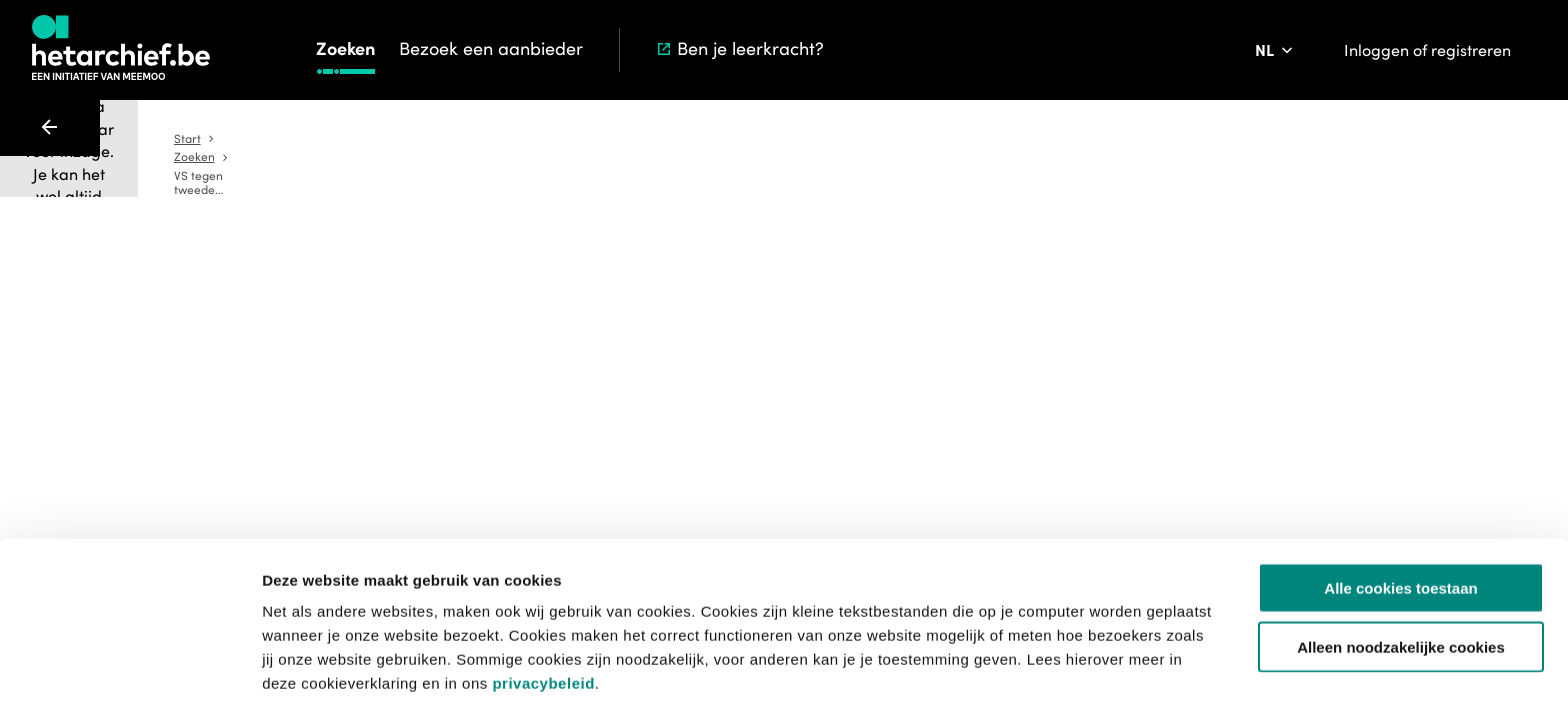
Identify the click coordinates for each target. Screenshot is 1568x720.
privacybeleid (543, 615)
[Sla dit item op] (1004, 318)
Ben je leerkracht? (739, 48)
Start (695, 139)
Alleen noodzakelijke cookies (1401, 579)
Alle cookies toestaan (1400, 520)
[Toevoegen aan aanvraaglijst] (825, 318)
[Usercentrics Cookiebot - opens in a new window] (129, 681)
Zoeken (345, 48)
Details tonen (1080, 680)
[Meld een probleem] (1060, 318)
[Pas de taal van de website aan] (1275, 50)
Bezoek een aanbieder (491, 48)
